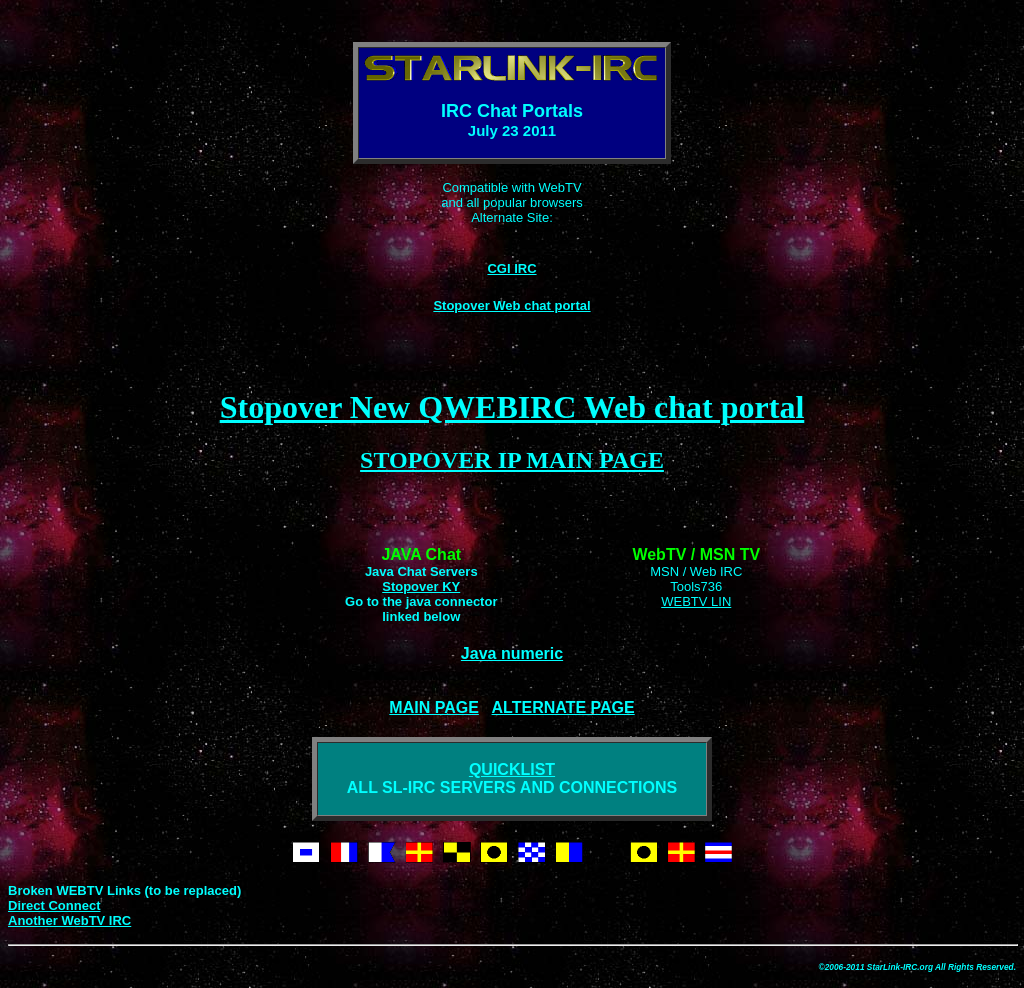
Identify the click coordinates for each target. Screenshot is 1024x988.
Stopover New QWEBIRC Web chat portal (512, 407)
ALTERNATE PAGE (563, 707)
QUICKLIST (512, 769)
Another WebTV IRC (69, 920)
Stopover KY (421, 586)
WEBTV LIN (696, 601)
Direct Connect (54, 905)
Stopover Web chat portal (511, 305)
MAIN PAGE (433, 707)
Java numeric (512, 653)
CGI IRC (511, 268)
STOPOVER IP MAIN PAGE (512, 460)
